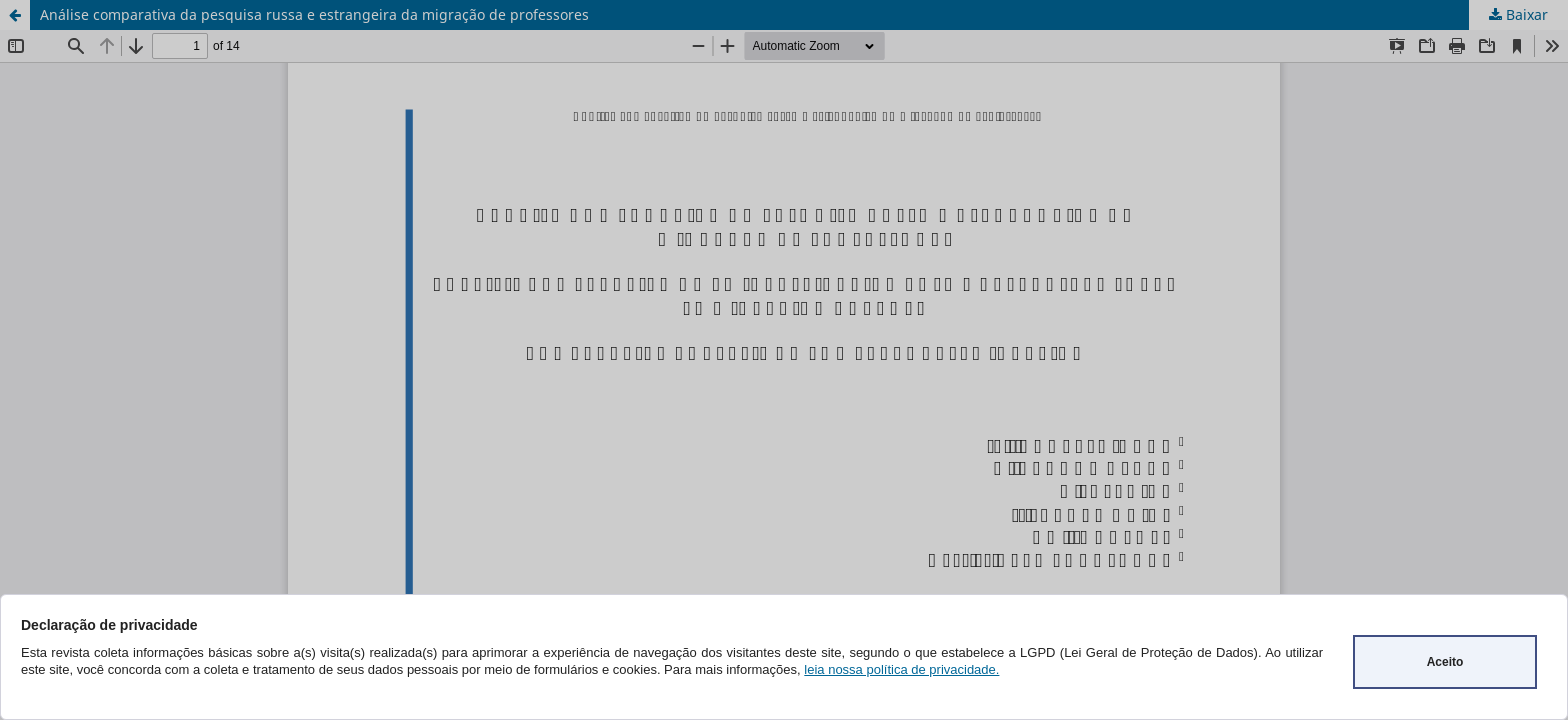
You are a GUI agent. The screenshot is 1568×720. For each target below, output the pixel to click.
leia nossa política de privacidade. (901, 669)
